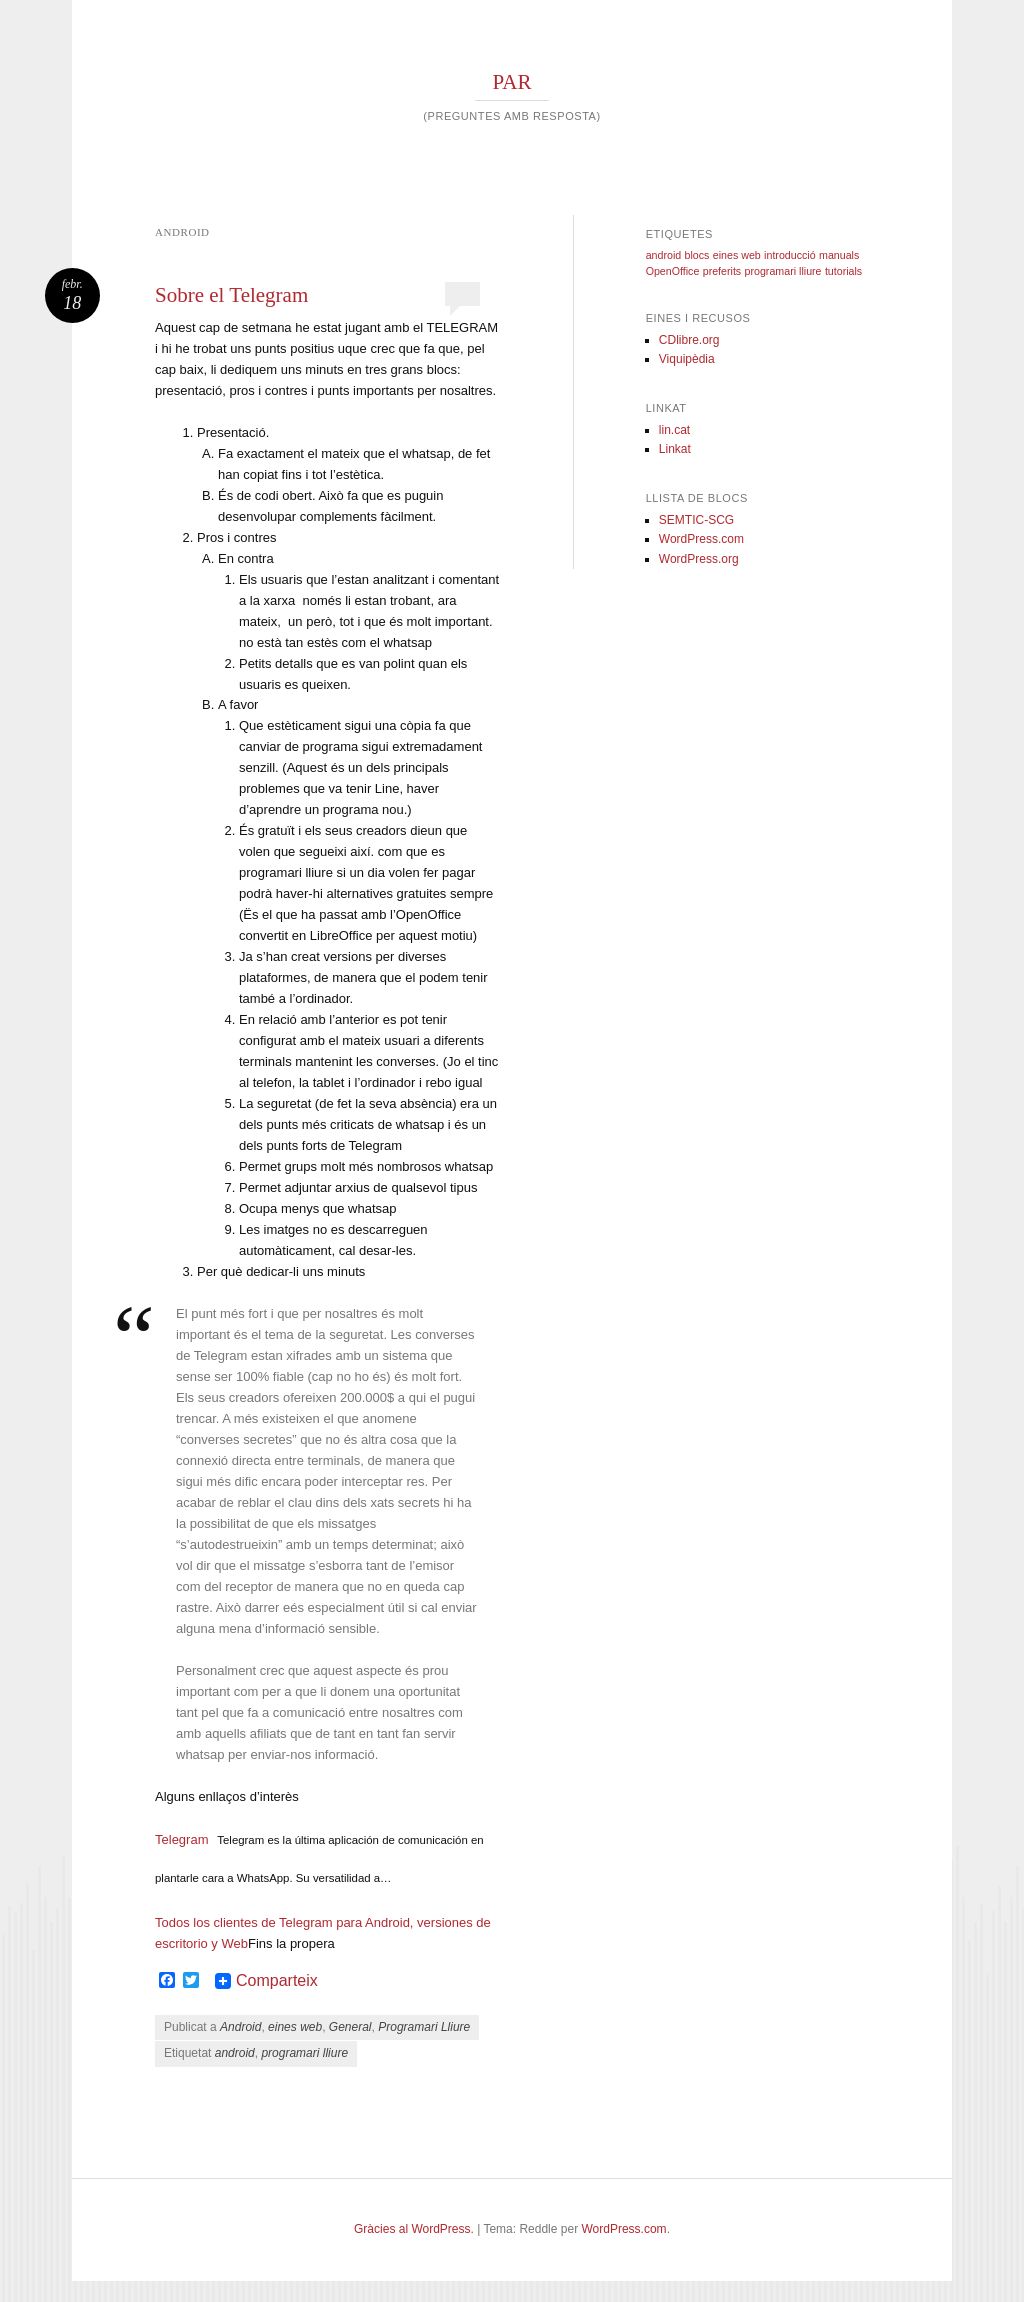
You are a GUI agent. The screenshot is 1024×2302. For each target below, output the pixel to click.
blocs (697, 255)
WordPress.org (699, 559)
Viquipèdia (687, 359)
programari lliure (304, 2053)
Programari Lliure (424, 2027)
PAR (512, 82)
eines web (295, 2027)
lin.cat (674, 430)
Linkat (675, 449)
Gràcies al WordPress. (414, 2229)
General (350, 2027)
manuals (839, 255)
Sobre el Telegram (231, 295)
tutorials (843, 271)
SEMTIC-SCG (696, 520)
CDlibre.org (689, 340)
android (235, 2053)
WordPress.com (701, 539)
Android (240, 2027)
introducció (790, 255)
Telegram (181, 1839)
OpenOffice (673, 271)
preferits (722, 271)
